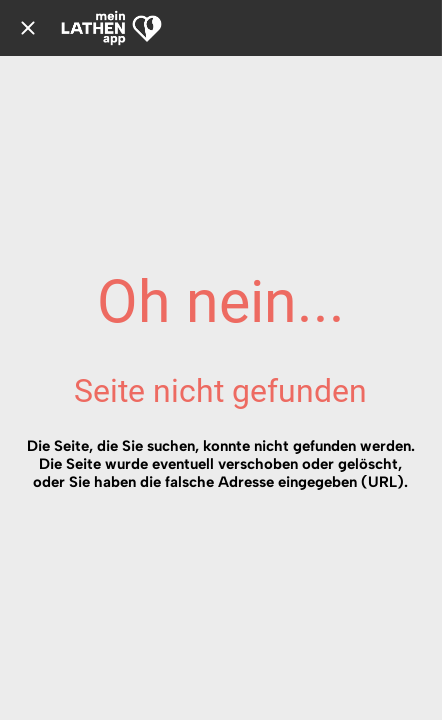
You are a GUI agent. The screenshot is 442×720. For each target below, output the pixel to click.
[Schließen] (28, 28)
